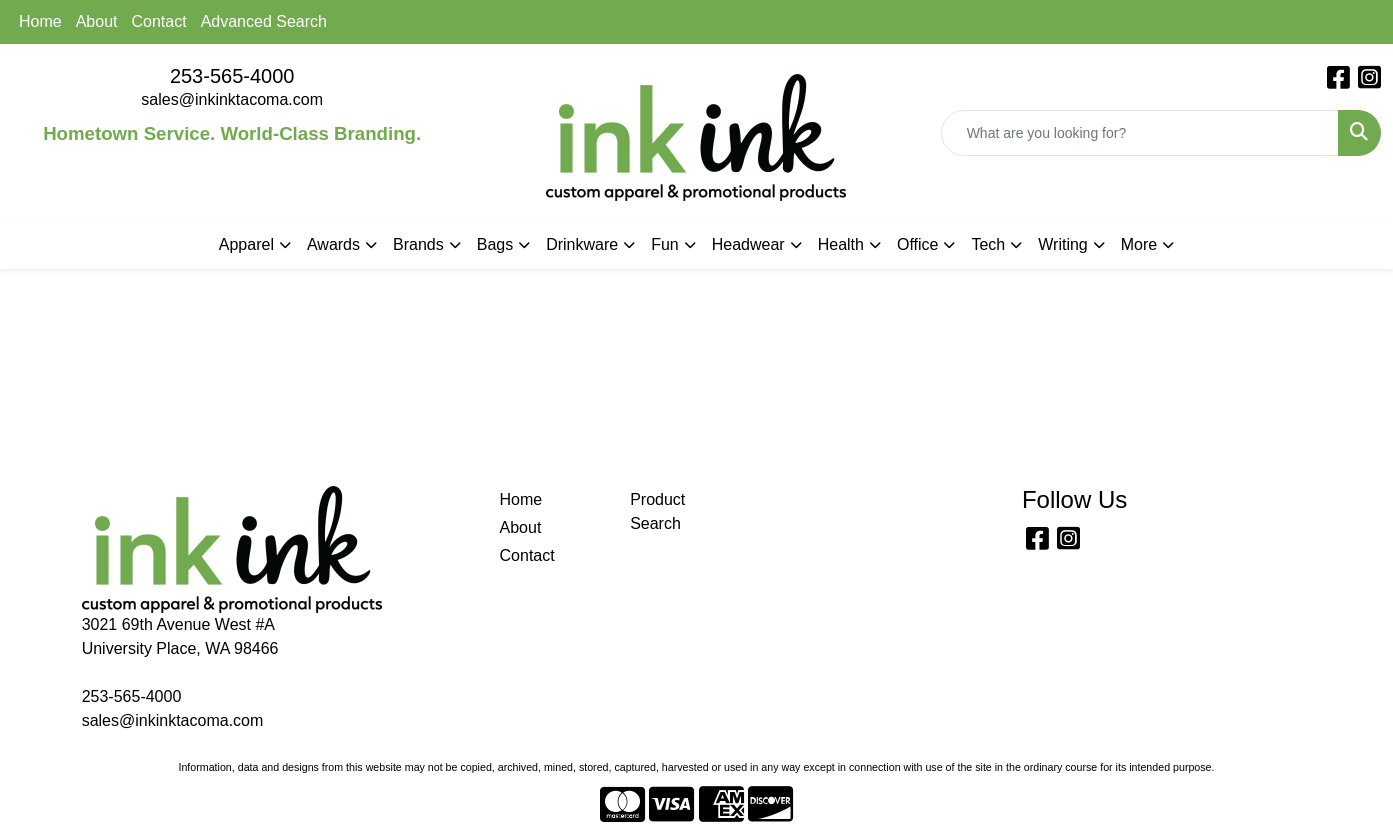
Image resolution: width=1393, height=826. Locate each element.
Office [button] (918, 244)
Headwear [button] (748, 244)
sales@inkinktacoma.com (232, 99)
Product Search (657, 511)
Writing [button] (1063, 244)
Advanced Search (264, 21)
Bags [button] (495, 244)
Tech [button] (988, 244)
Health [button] (841, 244)
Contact (159, 21)
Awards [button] (333, 244)
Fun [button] (665, 244)
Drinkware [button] (582, 244)
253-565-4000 (232, 76)
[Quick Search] (1140, 133)
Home (40, 21)
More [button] (1139, 244)
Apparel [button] (246, 244)
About (97, 21)
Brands (418, 244)
